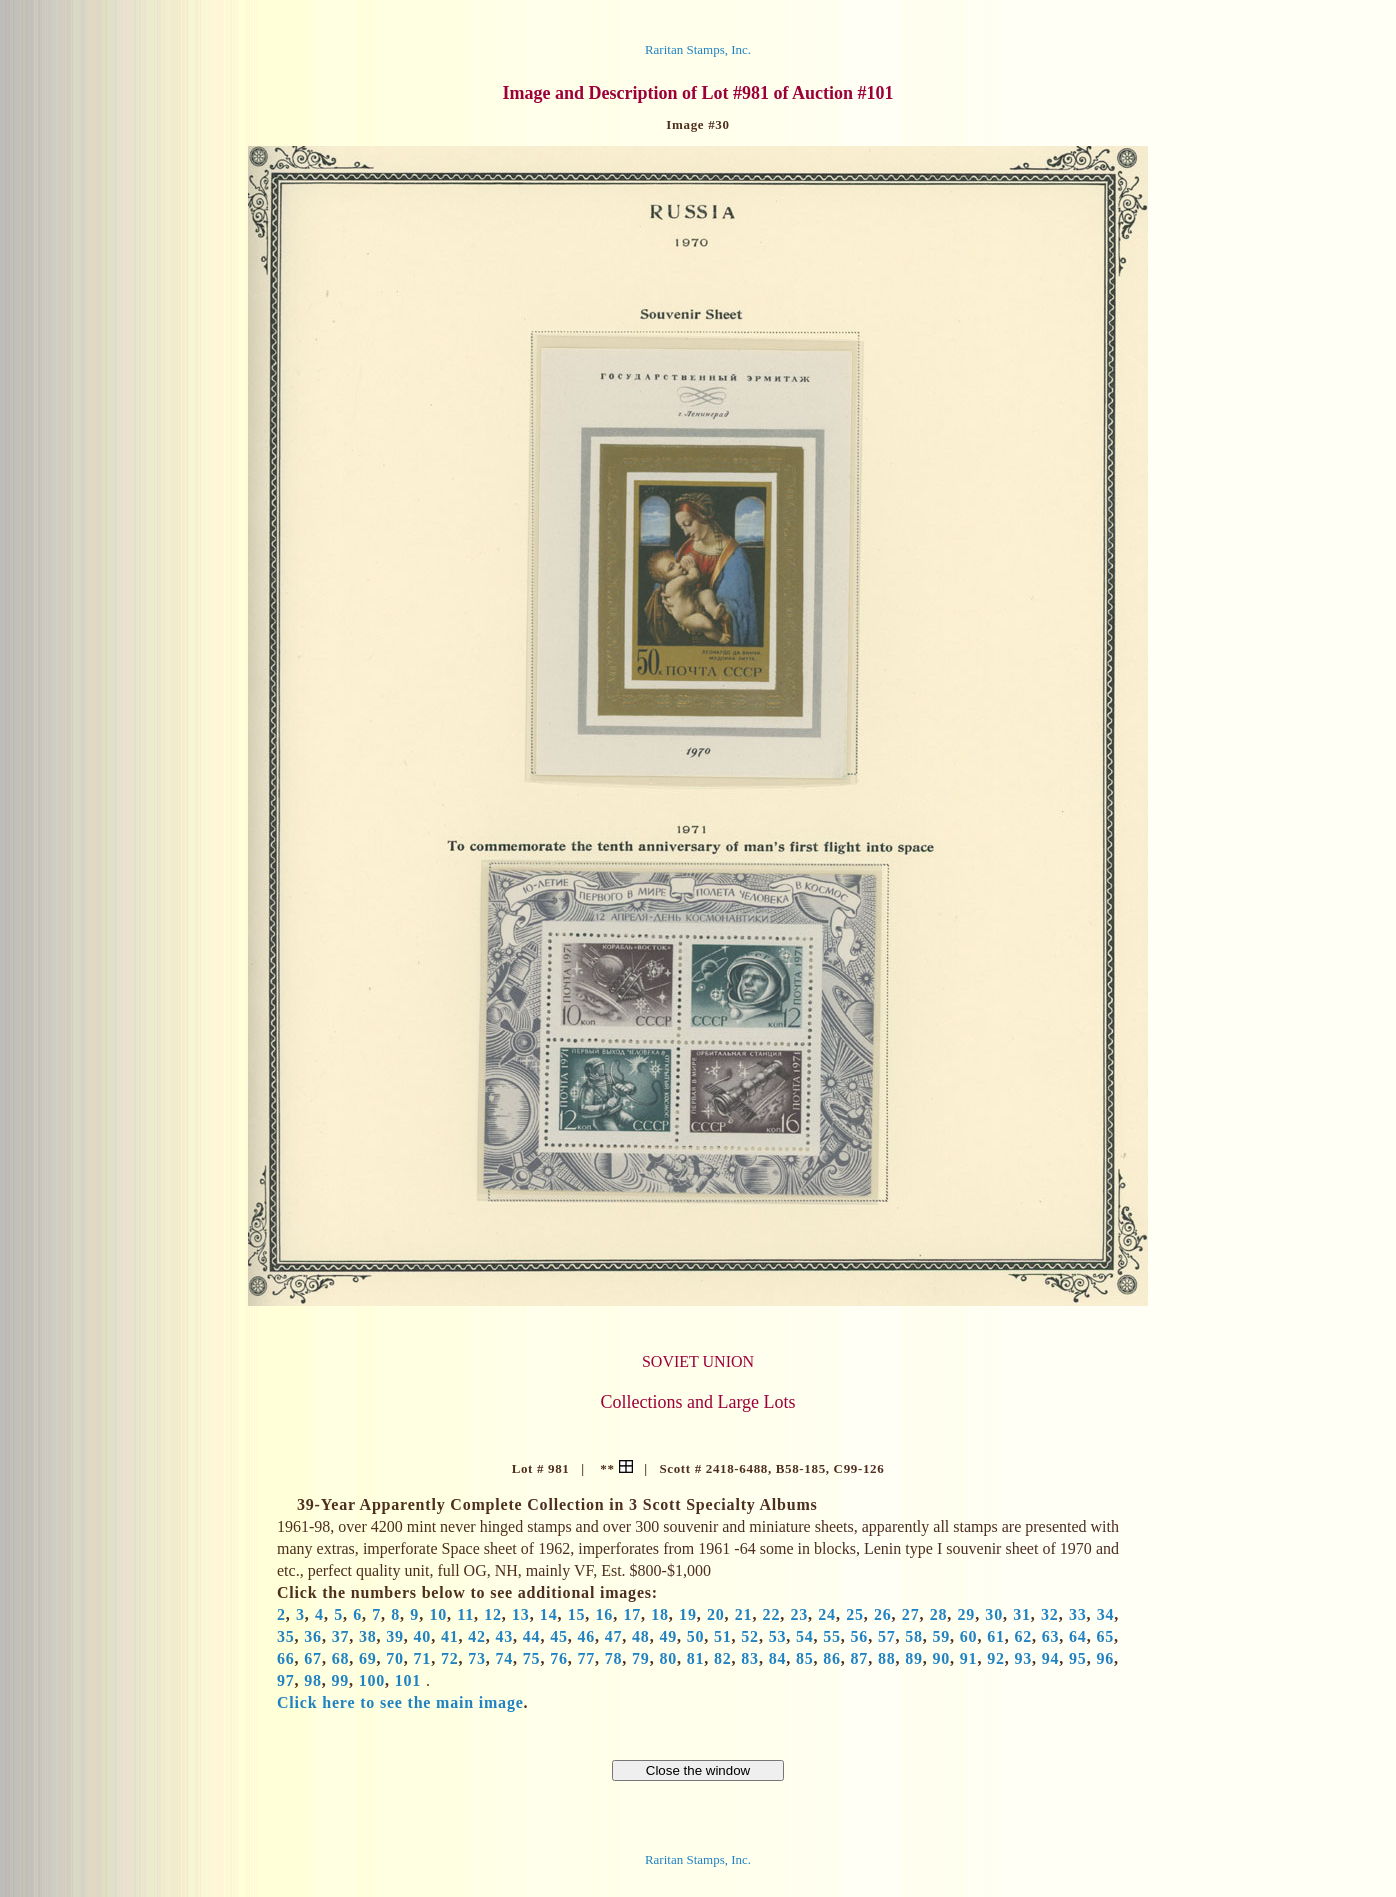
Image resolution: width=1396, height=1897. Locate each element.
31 (1022, 1614)
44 (532, 1636)
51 (723, 1636)
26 (883, 1614)
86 (832, 1658)
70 (395, 1658)
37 (341, 1636)
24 (827, 1614)
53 (778, 1636)
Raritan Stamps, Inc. (698, 49)
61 (996, 1636)
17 (632, 1614)
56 (860, 1636)
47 (614, 1636)
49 (668, 1636)
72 (450, 1658)
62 (1023, 1636)
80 (668, 1658)
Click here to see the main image (400, 1702)
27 (911, 1614)
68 (341, 1658)
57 (887, 1636)
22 (772, 1614)
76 (559, 1658)
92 (996, 1658)
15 (577, 1614)
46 (586, 1636)
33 (1078, 1614)
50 (696, 1636)
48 (641, 1636)
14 (549, 1614)
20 (716, 1614)
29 (967, 1614)
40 (423, 1636)
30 (994, 1614)
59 (942, 1636)
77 (586, 1658)
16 (605, 1614)
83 (750, 1658)
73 (477, 1658)
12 (493, 1614)
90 (942, 1658)
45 (559, 1636)
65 (1105, 1636)
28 (939, 1614)
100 (372, 1680)
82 (723, 1658)
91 (969, 1658)
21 (744, 1614)
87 (860, 1658)
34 (1106, 1614)
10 (438, 1614)
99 (340, 1680)
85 (805, 1658)
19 (688, 1614)
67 (313, 1658)
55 (832, 1636)
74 (505, 1658)
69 (368, 1658)
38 (368, 1636)
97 (286, 1680)
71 (423, 1658)
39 (395, 1636)
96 (1105, 1658)
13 (521, 1614)
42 (477, 1636)
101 (408, 1680)
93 (1023, 1658)
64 (1078, 1636)
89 (914, 1658)
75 (532, 1658)
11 (465, 1614)
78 (614, 1658)
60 (969, 1636)
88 (887, 1658)
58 (914, 1636)
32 (1050, 1614)
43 (505, 1636)
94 (1051, 1658)
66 (286, 1658)
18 (660, 1614)
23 (799, 1614)
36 (313, 1636)
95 (1078, 1658)
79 (641, 1658)
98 (313, 1680)
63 (1051, 1636)
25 (855, 1614)
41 (450, 1636)
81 (696, 1658)
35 (286, 1636)
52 (750, 1636)
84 (778, 1658)
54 (805, 1636)
